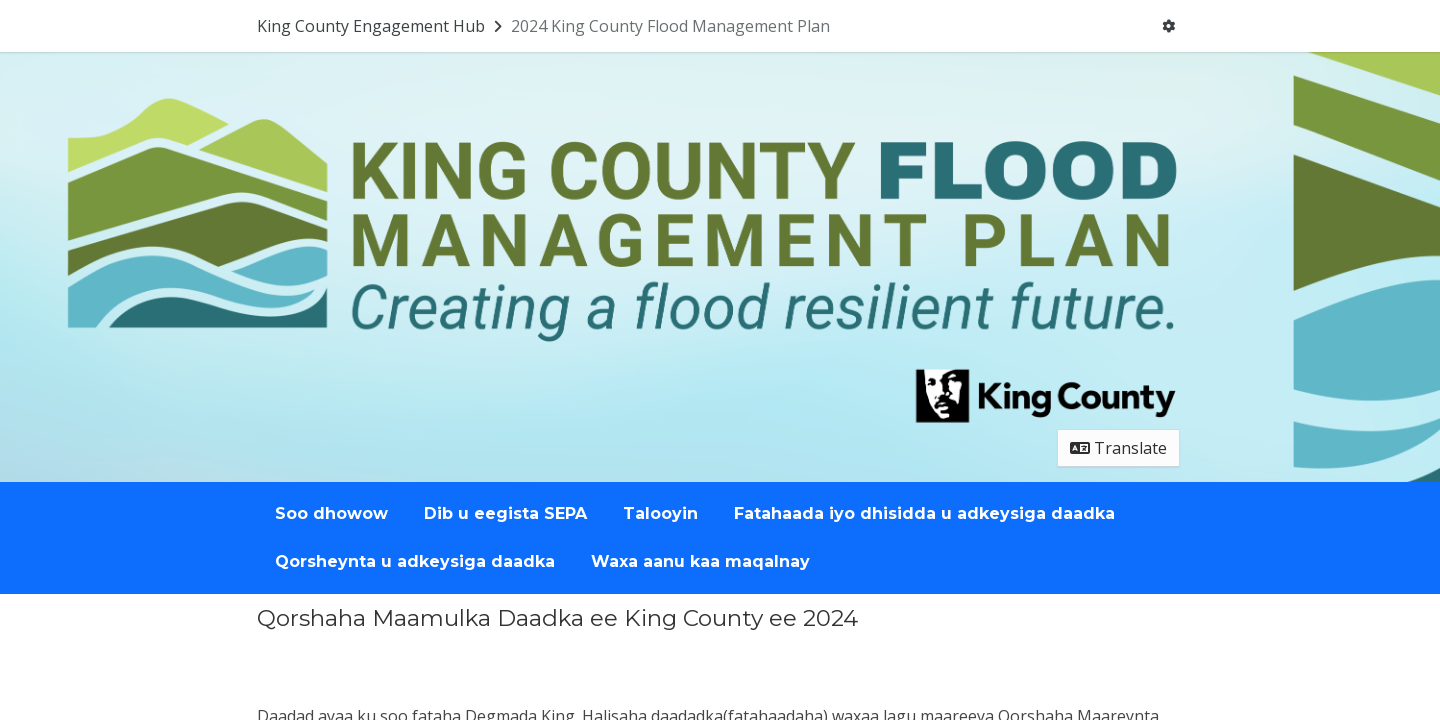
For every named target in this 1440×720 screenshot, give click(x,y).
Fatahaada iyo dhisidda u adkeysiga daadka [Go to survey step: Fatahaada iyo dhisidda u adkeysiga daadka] (924, 513)
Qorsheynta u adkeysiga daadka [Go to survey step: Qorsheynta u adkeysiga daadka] (415, 561)
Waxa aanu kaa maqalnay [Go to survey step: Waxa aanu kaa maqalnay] (700, 561)
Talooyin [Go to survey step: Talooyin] (660, 513)
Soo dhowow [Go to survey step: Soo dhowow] (331, 513)
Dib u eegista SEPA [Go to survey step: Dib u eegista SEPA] (505, 513)
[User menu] (1168, 26)
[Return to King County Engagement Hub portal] (381, 26)
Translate (1118, 448)
